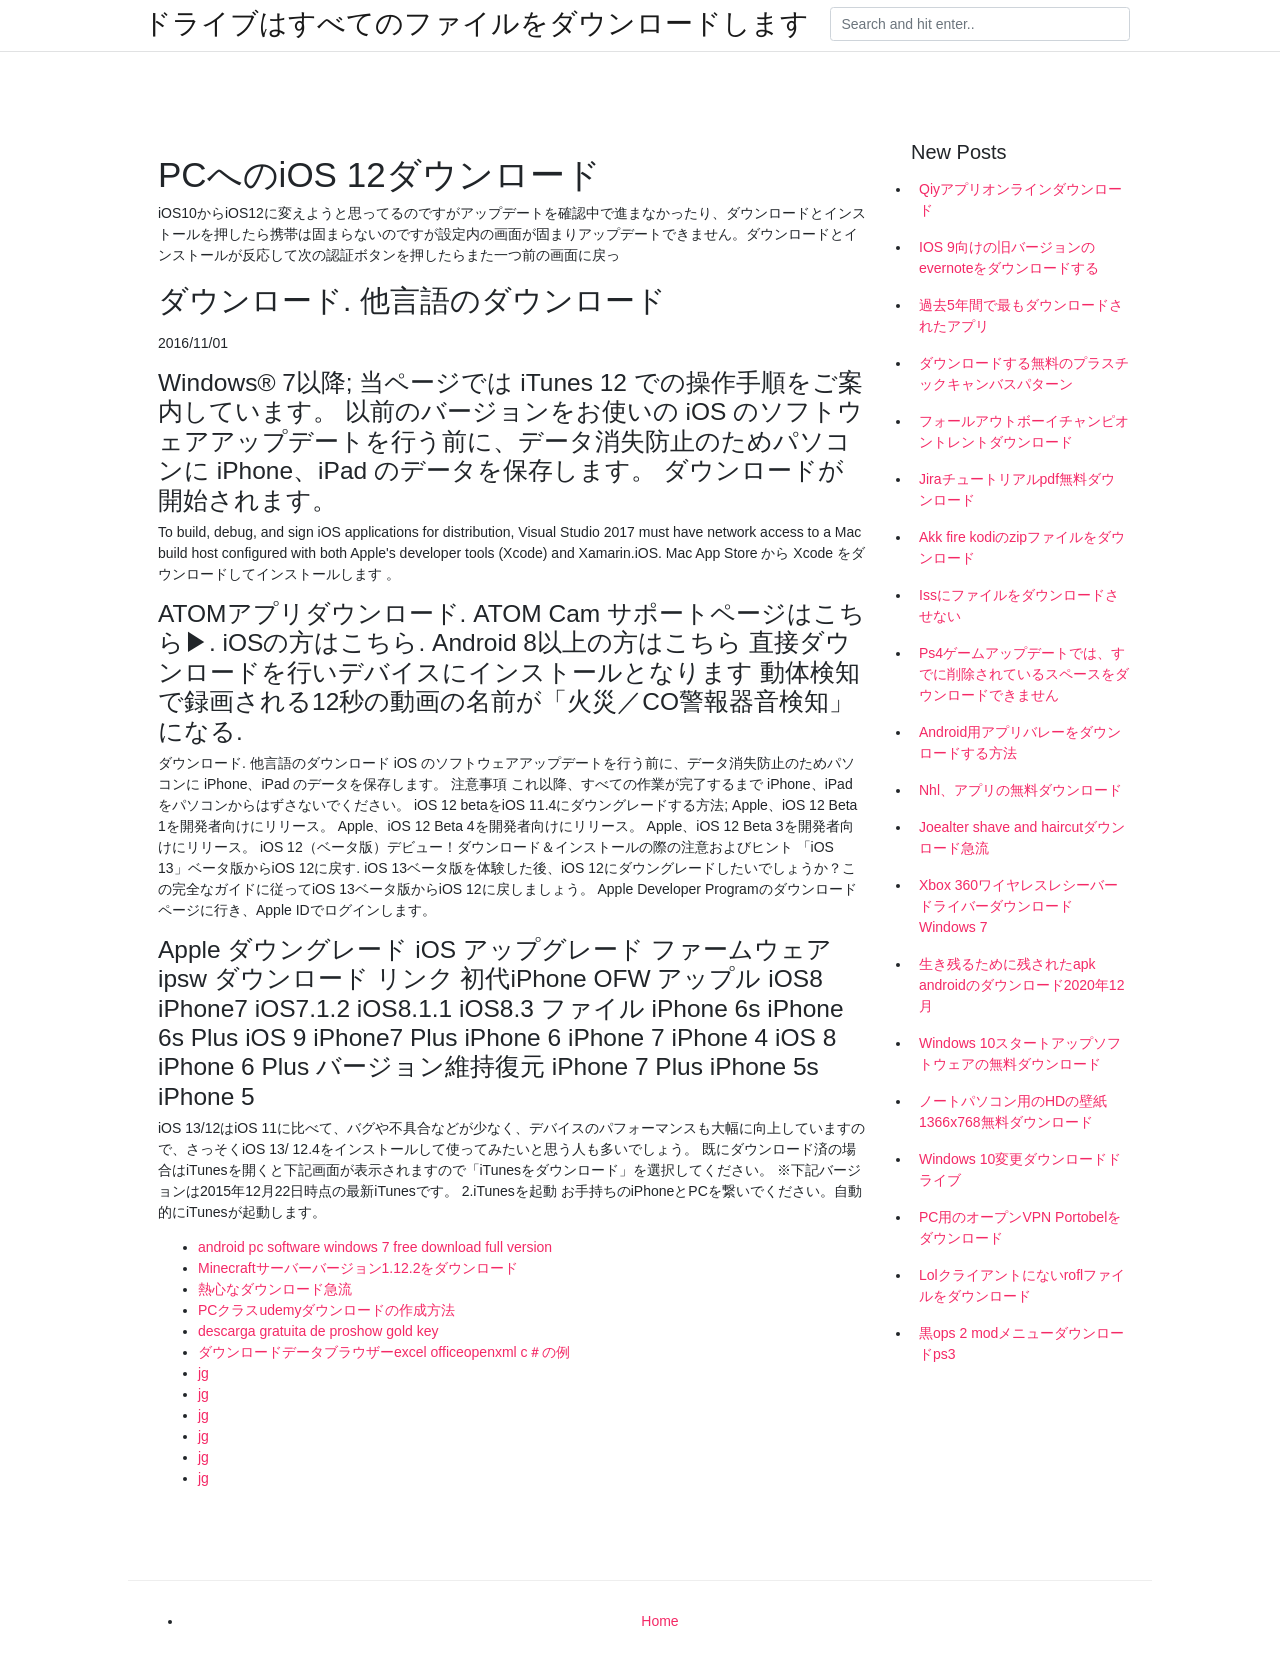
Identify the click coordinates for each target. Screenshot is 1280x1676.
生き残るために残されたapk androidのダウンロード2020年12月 (1021, 985)
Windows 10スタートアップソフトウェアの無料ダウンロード (1020, 1053)
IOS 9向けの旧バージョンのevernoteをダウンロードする (1009, 257)
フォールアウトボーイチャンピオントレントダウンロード (1024, 431)
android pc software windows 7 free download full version (375, 1247)
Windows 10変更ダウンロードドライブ (1020, 1169)
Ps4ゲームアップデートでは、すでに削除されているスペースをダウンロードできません (1024, 674)
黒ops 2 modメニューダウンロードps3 (1021, 1343)
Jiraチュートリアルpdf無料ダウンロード (1017, 489)
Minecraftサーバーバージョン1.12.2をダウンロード (358, 1268)
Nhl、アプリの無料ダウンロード (1020, 790)
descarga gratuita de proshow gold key (318, 1331)
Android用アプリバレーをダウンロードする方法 (1020, 742)
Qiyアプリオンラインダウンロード (1020, 199)
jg (203, 1373)
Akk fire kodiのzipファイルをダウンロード (1022, 547)
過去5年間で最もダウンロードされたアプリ (1021, 315)
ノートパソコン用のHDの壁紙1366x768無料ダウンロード (1013, 1111)
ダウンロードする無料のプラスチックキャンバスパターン (1024, 373)
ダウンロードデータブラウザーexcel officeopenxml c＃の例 (384, 1352)
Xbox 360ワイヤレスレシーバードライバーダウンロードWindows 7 (1018, 906)
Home (659, 1621)
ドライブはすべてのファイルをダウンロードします (476, 24)
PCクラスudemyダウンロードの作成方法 (326, 1310)
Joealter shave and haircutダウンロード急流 (1022, 837)
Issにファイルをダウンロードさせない (1019, 605)
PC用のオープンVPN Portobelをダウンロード (1020, 1227)
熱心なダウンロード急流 (275, 1289)
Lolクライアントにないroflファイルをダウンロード (1022, 1285)
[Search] (980, 24)
